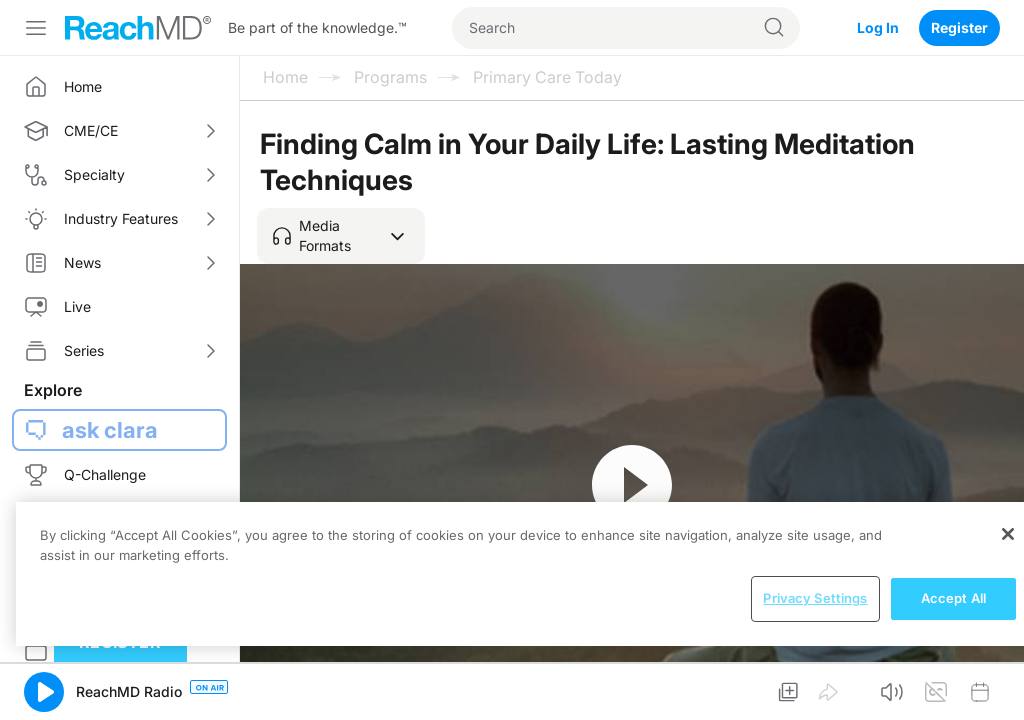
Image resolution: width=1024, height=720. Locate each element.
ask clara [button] (110, 430)
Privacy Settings (815, 598)
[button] (341, 236)
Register (959, 27)
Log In (878, 27)
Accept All (953, 598)
